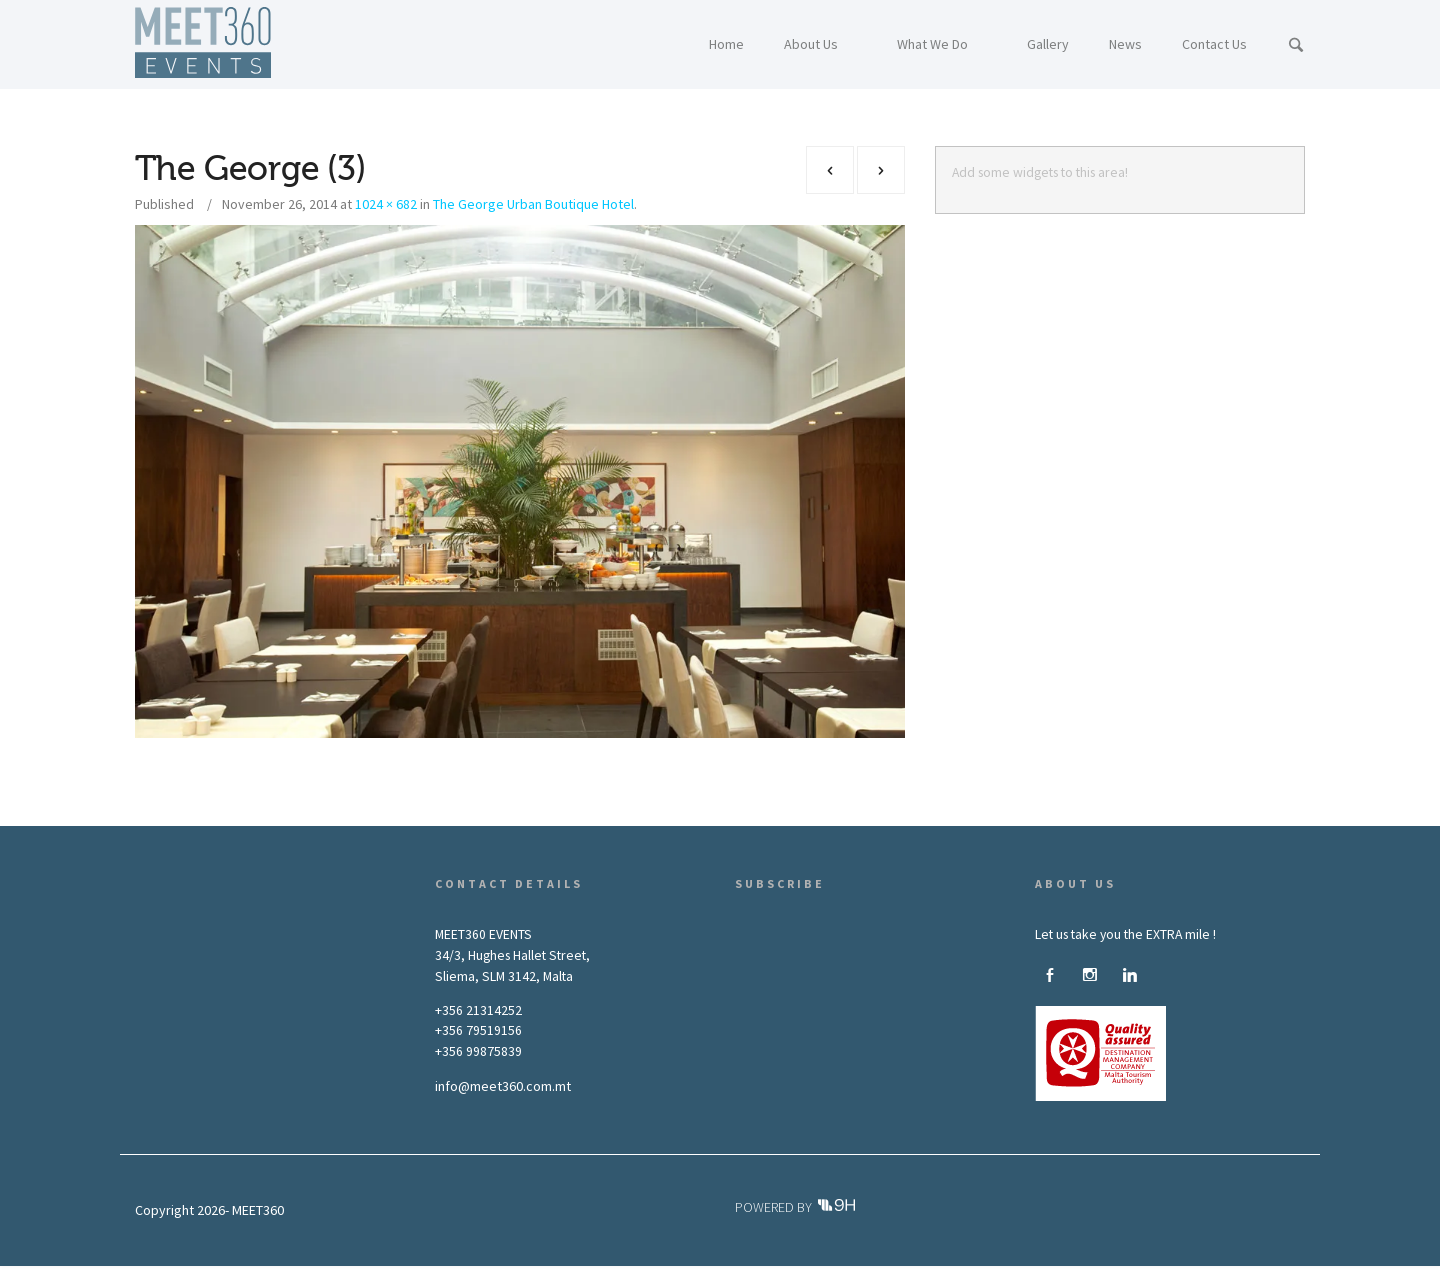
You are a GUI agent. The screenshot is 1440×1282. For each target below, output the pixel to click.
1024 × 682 (386, 204)
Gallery (557, 1273)
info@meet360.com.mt (503, 1086)
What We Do (486, 1273)
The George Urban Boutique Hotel (533, 204)
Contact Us (678, 1273)
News (613, 1273)
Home (347, 1273)
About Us (409, 1273)
